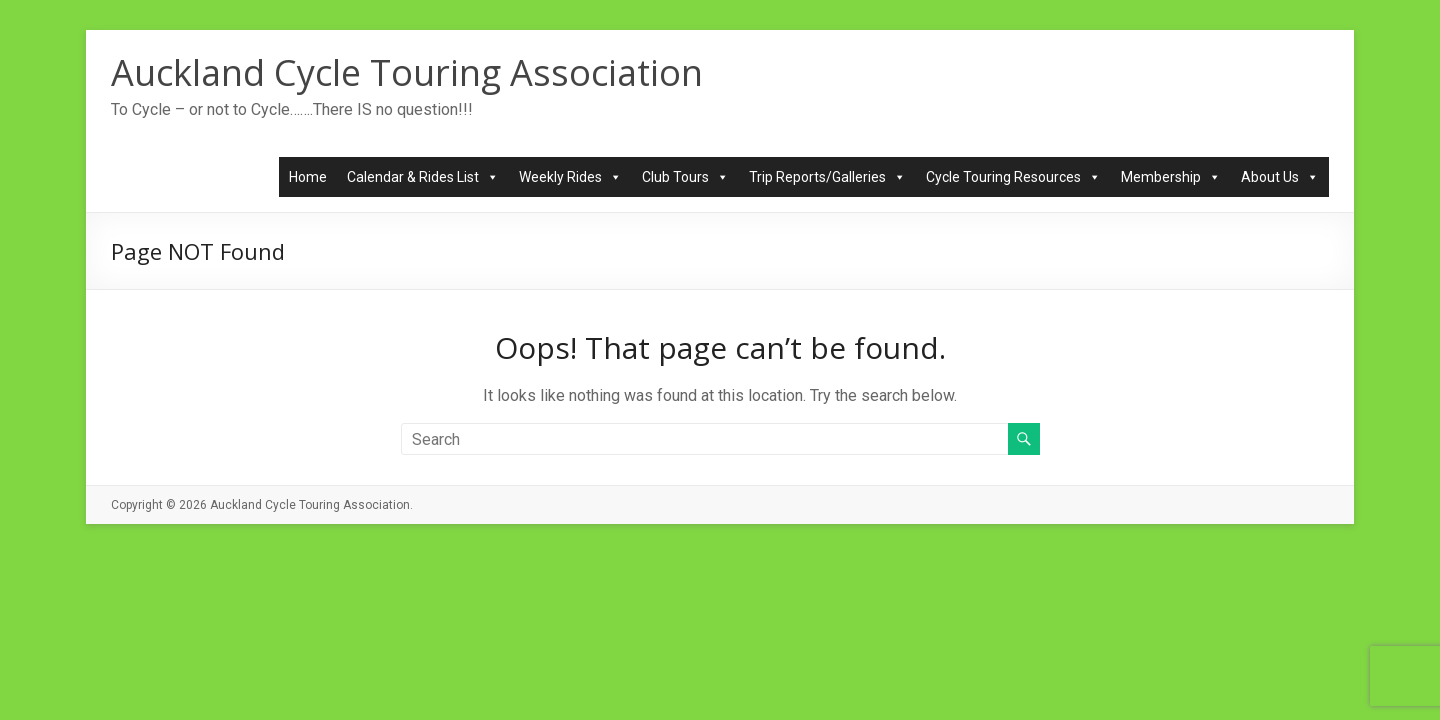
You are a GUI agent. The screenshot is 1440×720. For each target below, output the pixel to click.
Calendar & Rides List (423, 177)
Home (308, 177)
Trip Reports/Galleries (827, 177)
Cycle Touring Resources (1013, 177)
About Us (1280, 177)
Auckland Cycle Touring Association (407, 72)
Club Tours (685, 177)
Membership (1171, 177)
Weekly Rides (570, 177)
